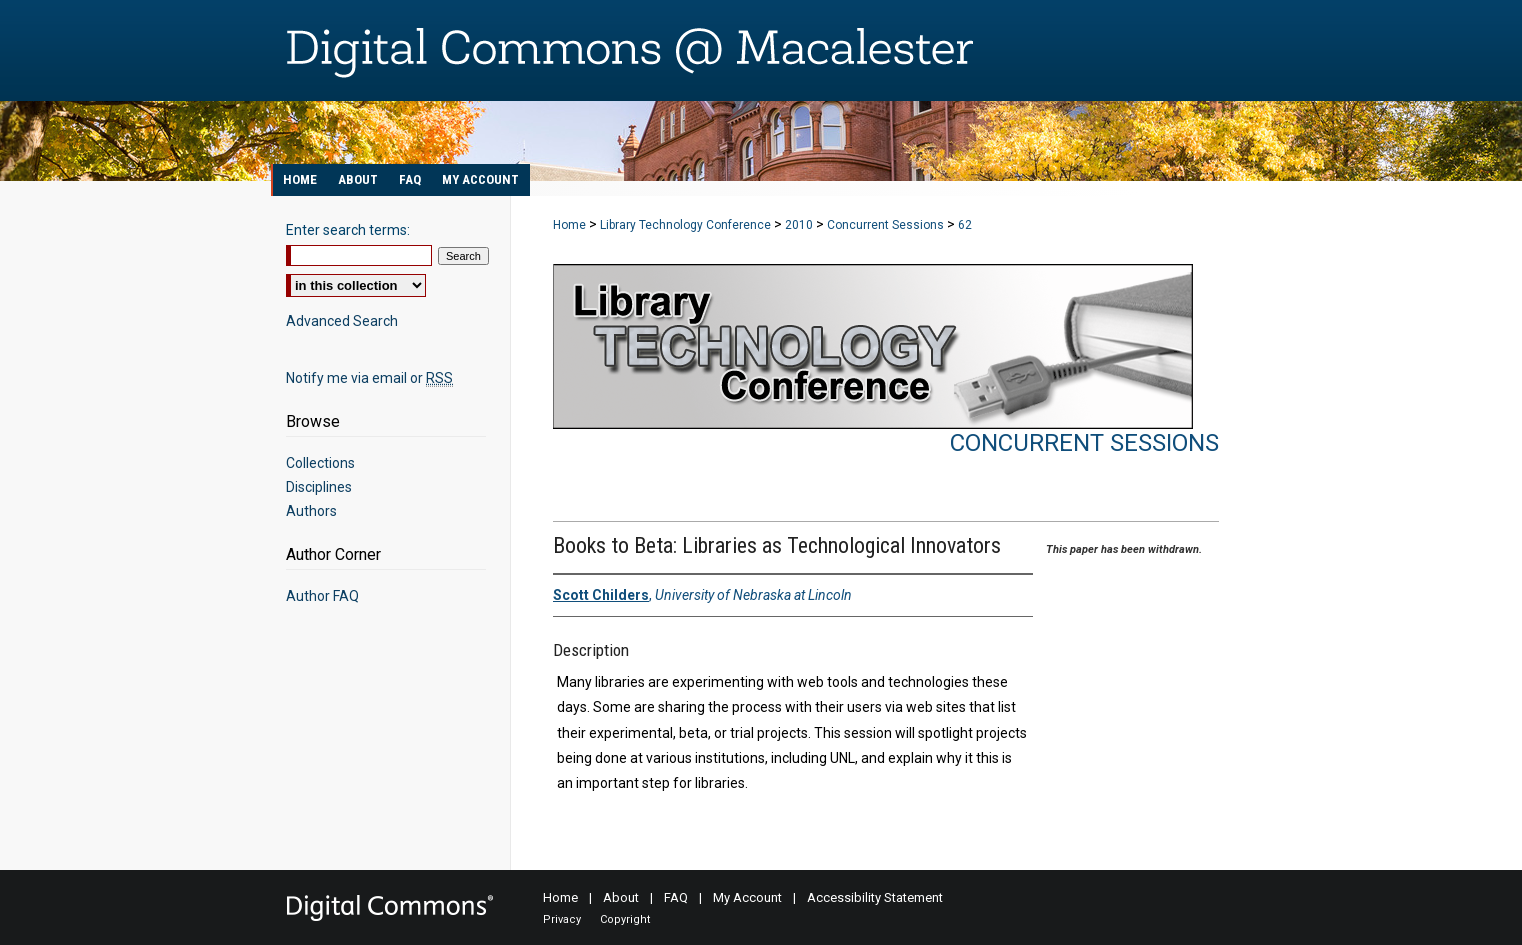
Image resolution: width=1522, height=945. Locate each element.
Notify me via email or (369, 378)
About (621, 897)
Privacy (562, 919)
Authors (311, 511)
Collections (320, 463)
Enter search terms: (348, 230)
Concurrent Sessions (887, 225)
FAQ (676, 897)
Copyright (625, 919)
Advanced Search (342, 321)
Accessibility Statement (875, 897)
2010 (800, 225)
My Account (747, 897)
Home (569, 225)
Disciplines (319, 487)
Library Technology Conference (687, 225)
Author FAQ (322, 596)
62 (965, 225)
